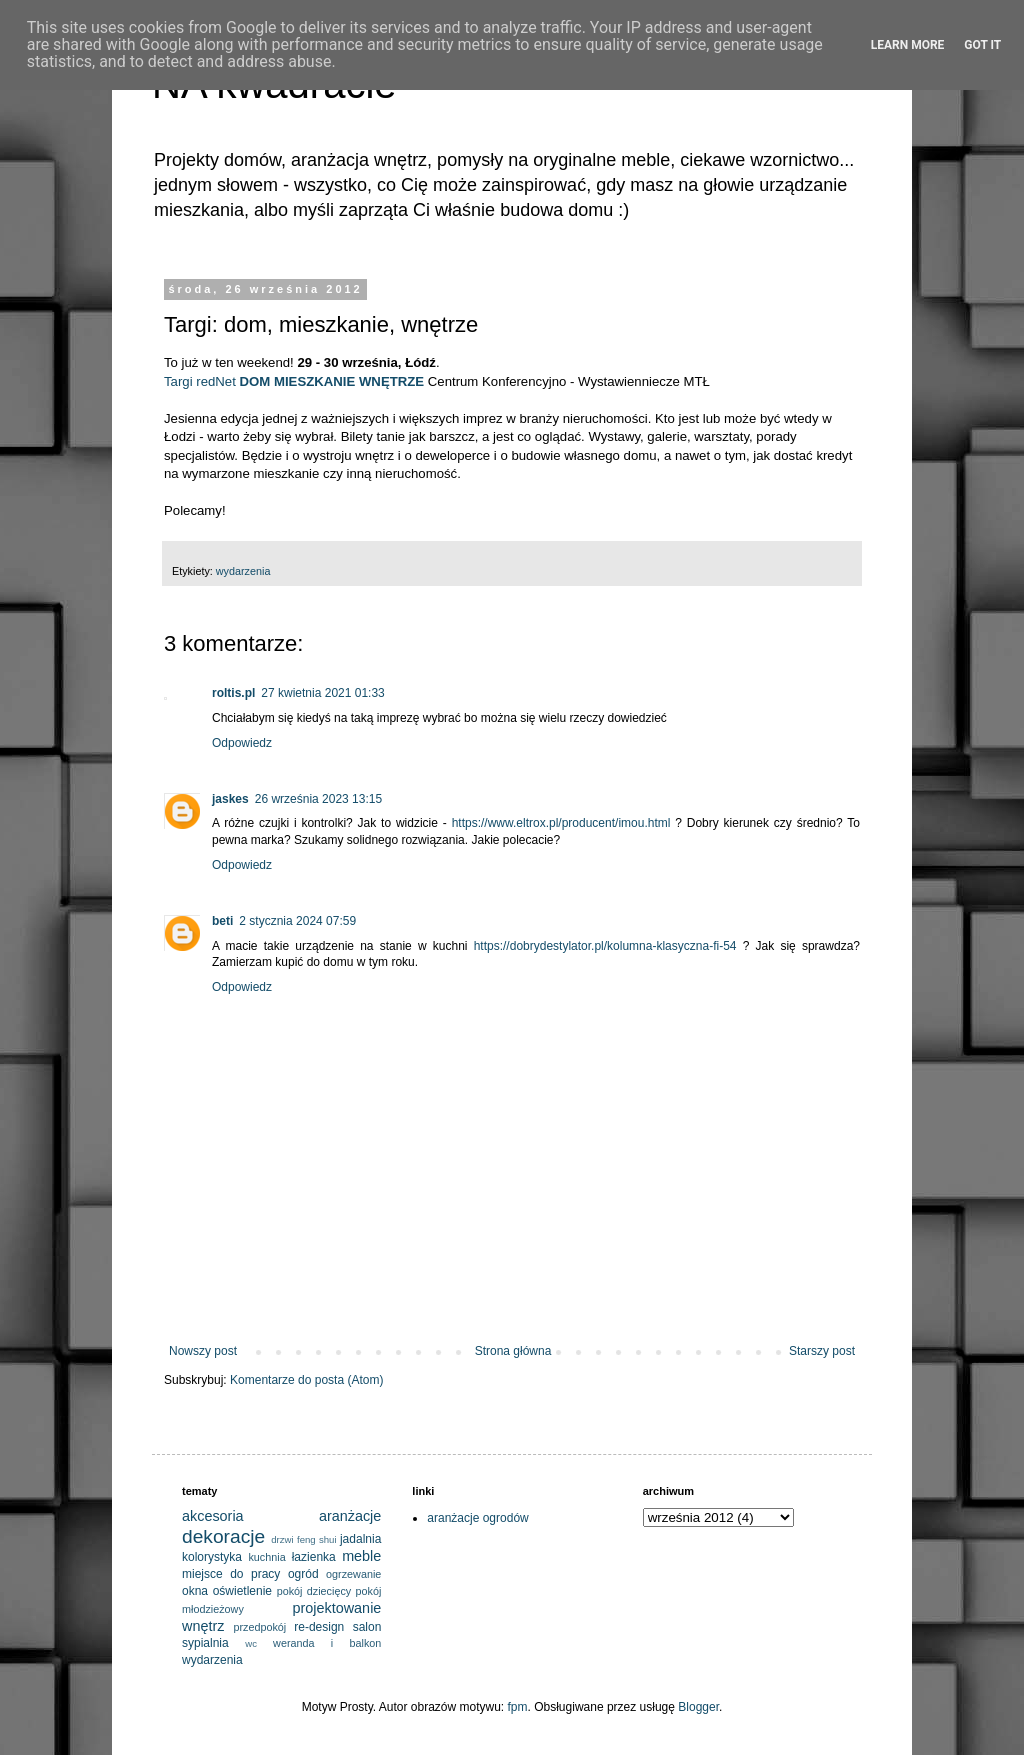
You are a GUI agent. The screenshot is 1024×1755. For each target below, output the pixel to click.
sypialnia (205, 1643)
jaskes (230, 799)
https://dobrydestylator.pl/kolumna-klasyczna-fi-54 (605, 946)
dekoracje (223, 1536)
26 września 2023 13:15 (318, 799)
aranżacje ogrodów (477, 1518)
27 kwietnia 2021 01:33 (322, 693)
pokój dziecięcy (314, 1591)
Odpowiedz (242, 743)
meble (361, 1556)
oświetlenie (242, 1591)
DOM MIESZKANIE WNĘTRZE (332, 381)
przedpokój (259, 1627)
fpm (518, 1707)
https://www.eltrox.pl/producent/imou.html (561, 823)
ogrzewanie (353, 1574)
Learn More (908, 45)
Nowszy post (203, 1351)
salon (367, 1627)
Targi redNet (202, 381)
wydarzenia (243, 571)
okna (195, 1591)
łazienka (314, 1557)
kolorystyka (212, 1557)
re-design (319, 1627)
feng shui (317, 1539)
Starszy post (822, 1351)
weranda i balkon (327, 1643)
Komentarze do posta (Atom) (306, 1380)
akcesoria (213, 1516)
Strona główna (513, 1351)
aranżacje (350, 1516)
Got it (982, 45)
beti (222, 921)
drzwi (282, 1539)
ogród (303, 1574)
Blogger (698, 1707)
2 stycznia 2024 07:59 (297, 921)
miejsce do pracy (231, 1574)
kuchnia (266, 1557)
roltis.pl (233, 693)
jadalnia (360, 1539)
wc (251, 1643)
